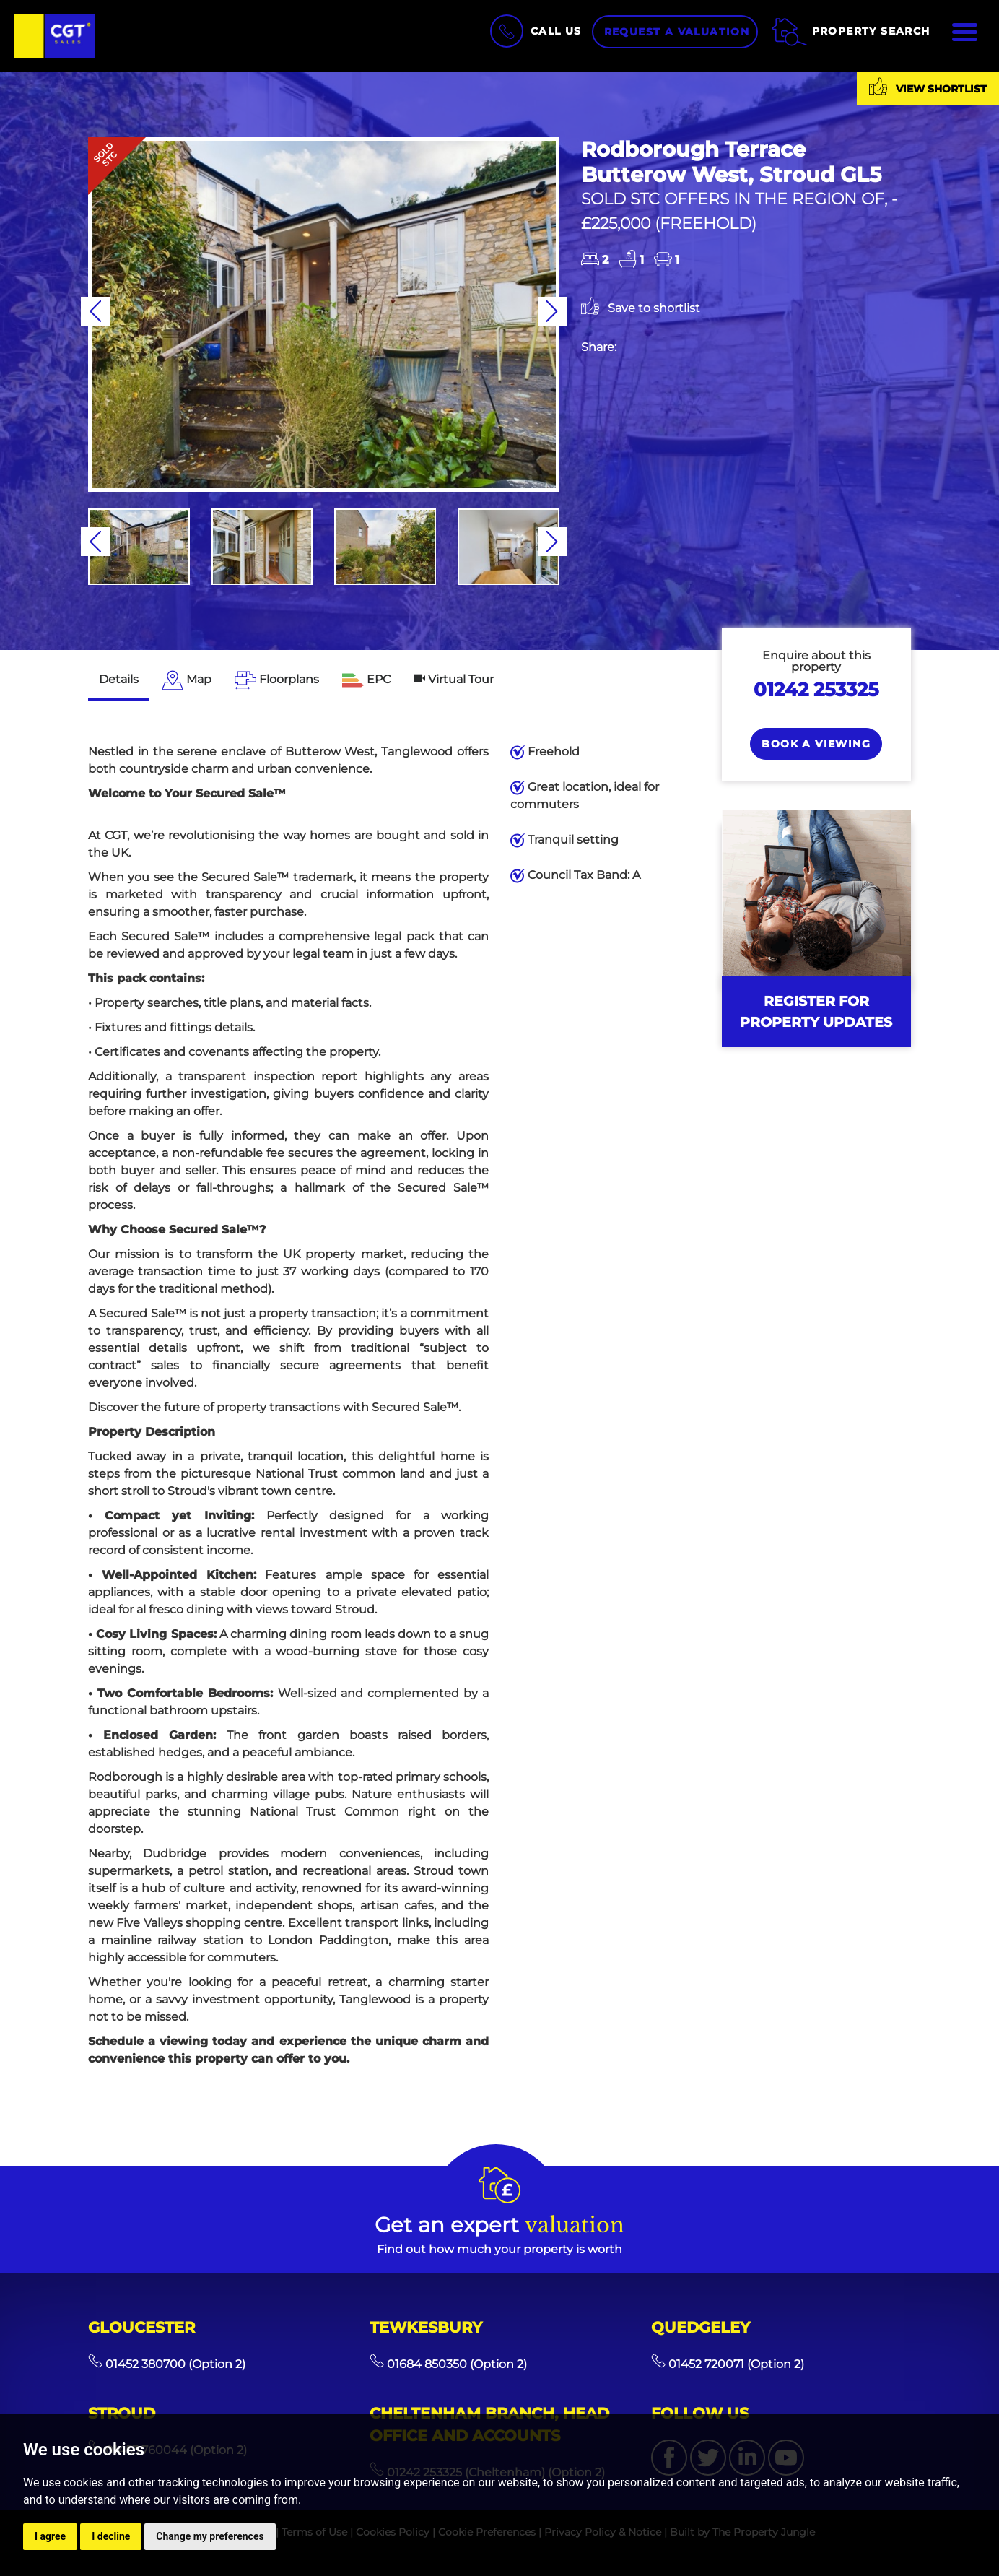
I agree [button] (50, 2536)
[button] (95, 311)
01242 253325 (816, 689)
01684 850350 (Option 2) (448, 2364)
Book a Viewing (816, 743)
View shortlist (928, 86)
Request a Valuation (677, 31)
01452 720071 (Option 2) (727, 2364)
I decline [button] (111, 2536)
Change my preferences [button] (209, 2536)
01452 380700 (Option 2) (166, 2364)
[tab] (186, 681)
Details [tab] (119, 679)
